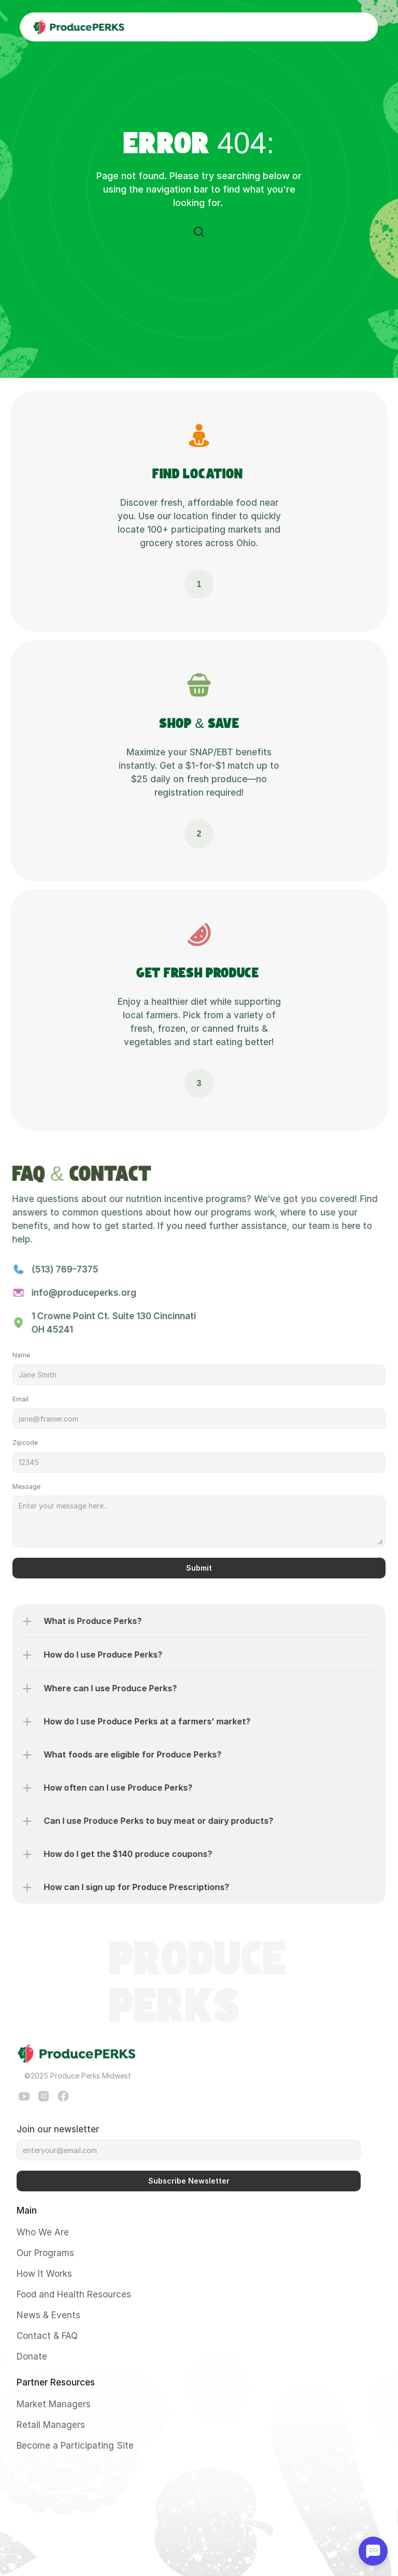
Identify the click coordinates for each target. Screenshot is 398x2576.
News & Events (48, 2315)
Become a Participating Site (75, 2445)
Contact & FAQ (47, 2336)
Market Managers (54, 2404)
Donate (32, 2356)
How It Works (44, 2273)
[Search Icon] (199, 232)
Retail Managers (51, 2425)
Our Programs (45, 2253)
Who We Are (43, 2232)
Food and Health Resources (74, 2294)
